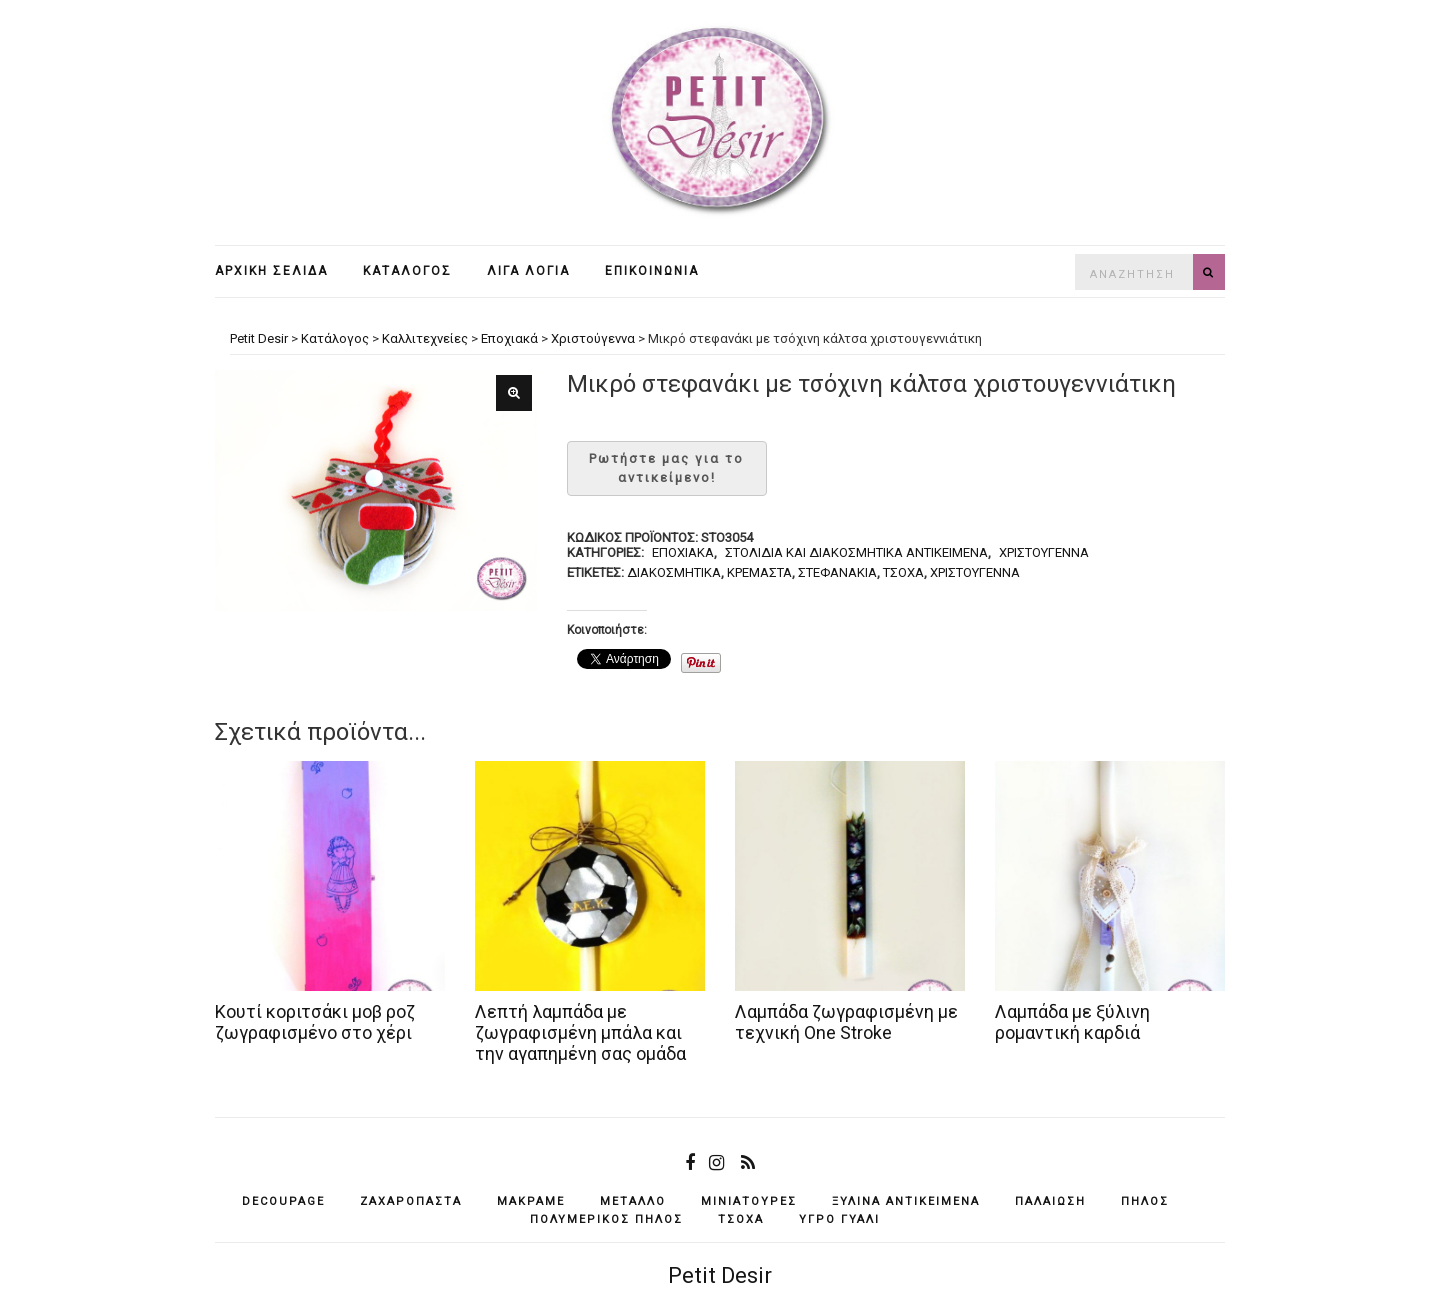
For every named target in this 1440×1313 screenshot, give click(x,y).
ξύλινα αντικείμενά (906, 1201)
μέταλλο (633, 1201)
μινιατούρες (749, 1201)
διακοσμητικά (674, 572)
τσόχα (903, 572)
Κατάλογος (407, 271)
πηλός (1145, 1201)
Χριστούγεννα (1044, 552)
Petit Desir (720, 1275)
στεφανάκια (837, 572)
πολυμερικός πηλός (606, 1219)
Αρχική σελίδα (271, 271)
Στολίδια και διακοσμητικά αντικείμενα (856, 552)
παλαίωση (1050, 1201)
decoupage (283, 1201)
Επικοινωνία (652, 271)
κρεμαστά (759, 572)
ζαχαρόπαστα (411, 1201)
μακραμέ (531, 1201)
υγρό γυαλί (839, 1219)
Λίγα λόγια (528, 271)
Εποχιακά (683, 552)
